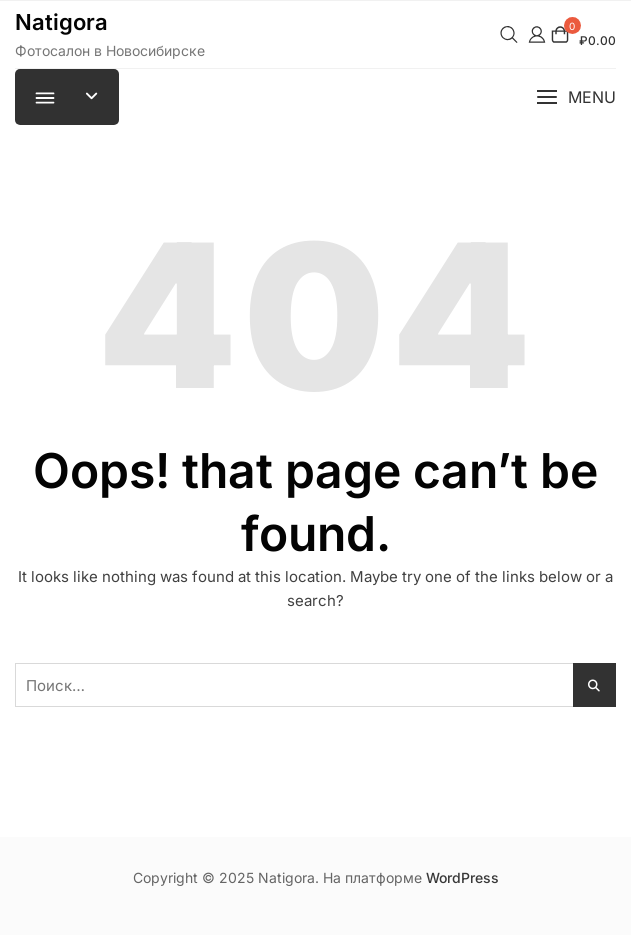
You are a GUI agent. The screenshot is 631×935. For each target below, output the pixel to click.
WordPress (462, 877)
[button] (576, 97)
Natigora (61, 22)
